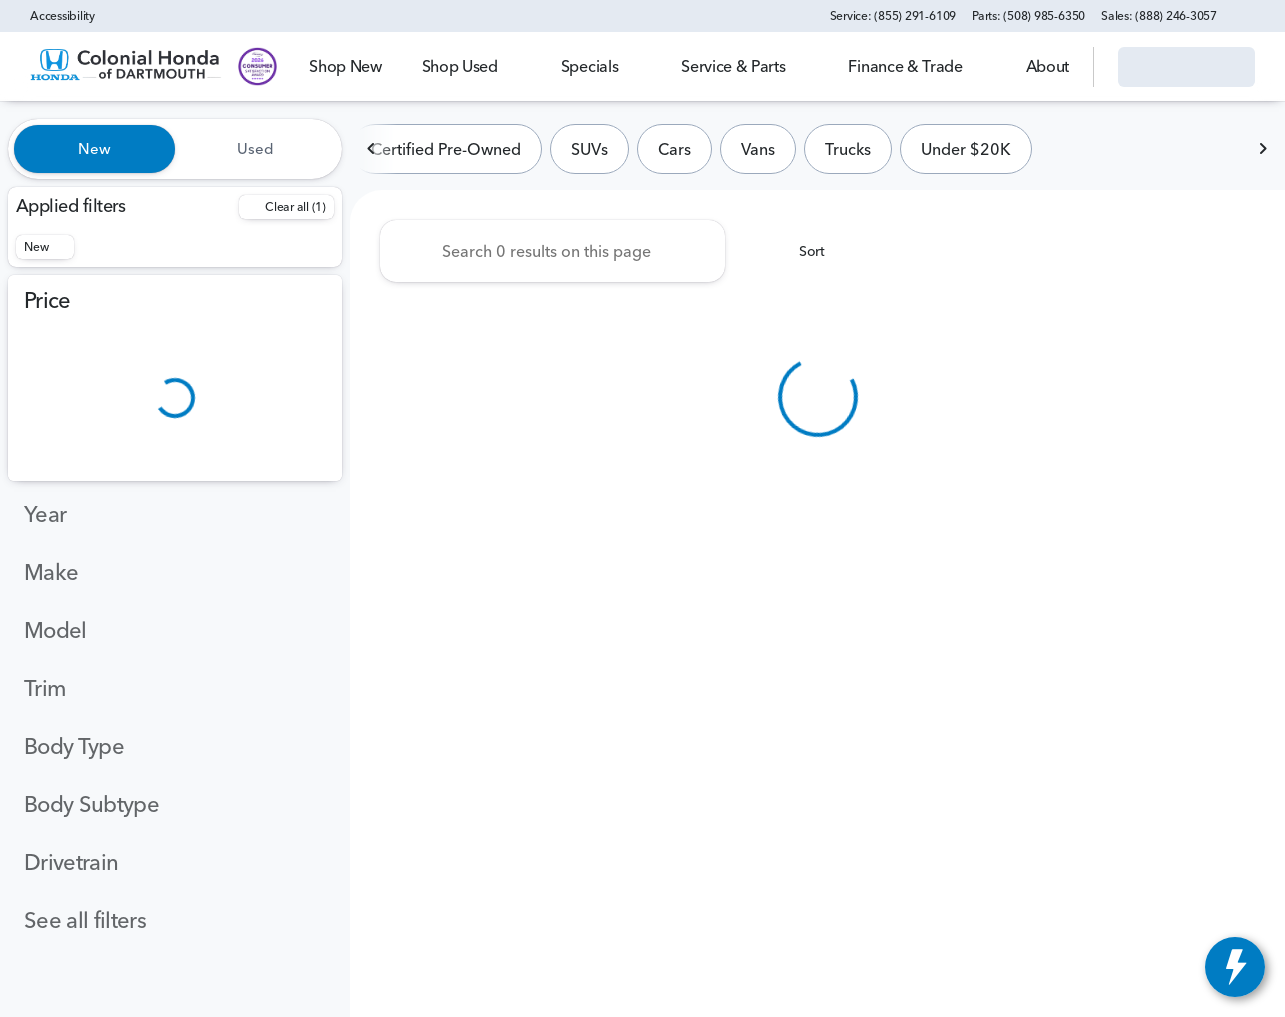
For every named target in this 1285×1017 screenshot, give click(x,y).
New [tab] (94, 148)
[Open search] (1053, 67)
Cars (674, 149)
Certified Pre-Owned (446, 149)
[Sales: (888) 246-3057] (1159, 16)
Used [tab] (255, 148)
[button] (1261, 16)
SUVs (589, 149)
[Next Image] (1263, 149)
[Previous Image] (372, 149)
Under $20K (966, 149)
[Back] (286, 207)
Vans (758, 149)
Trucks (848, 149)
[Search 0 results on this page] (552, 251)
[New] (45, 247)
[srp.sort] (801, 251)
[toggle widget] (1235, 967)
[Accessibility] (53, 16)
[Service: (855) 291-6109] (893, 16)
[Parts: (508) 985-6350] (1028, 16)
